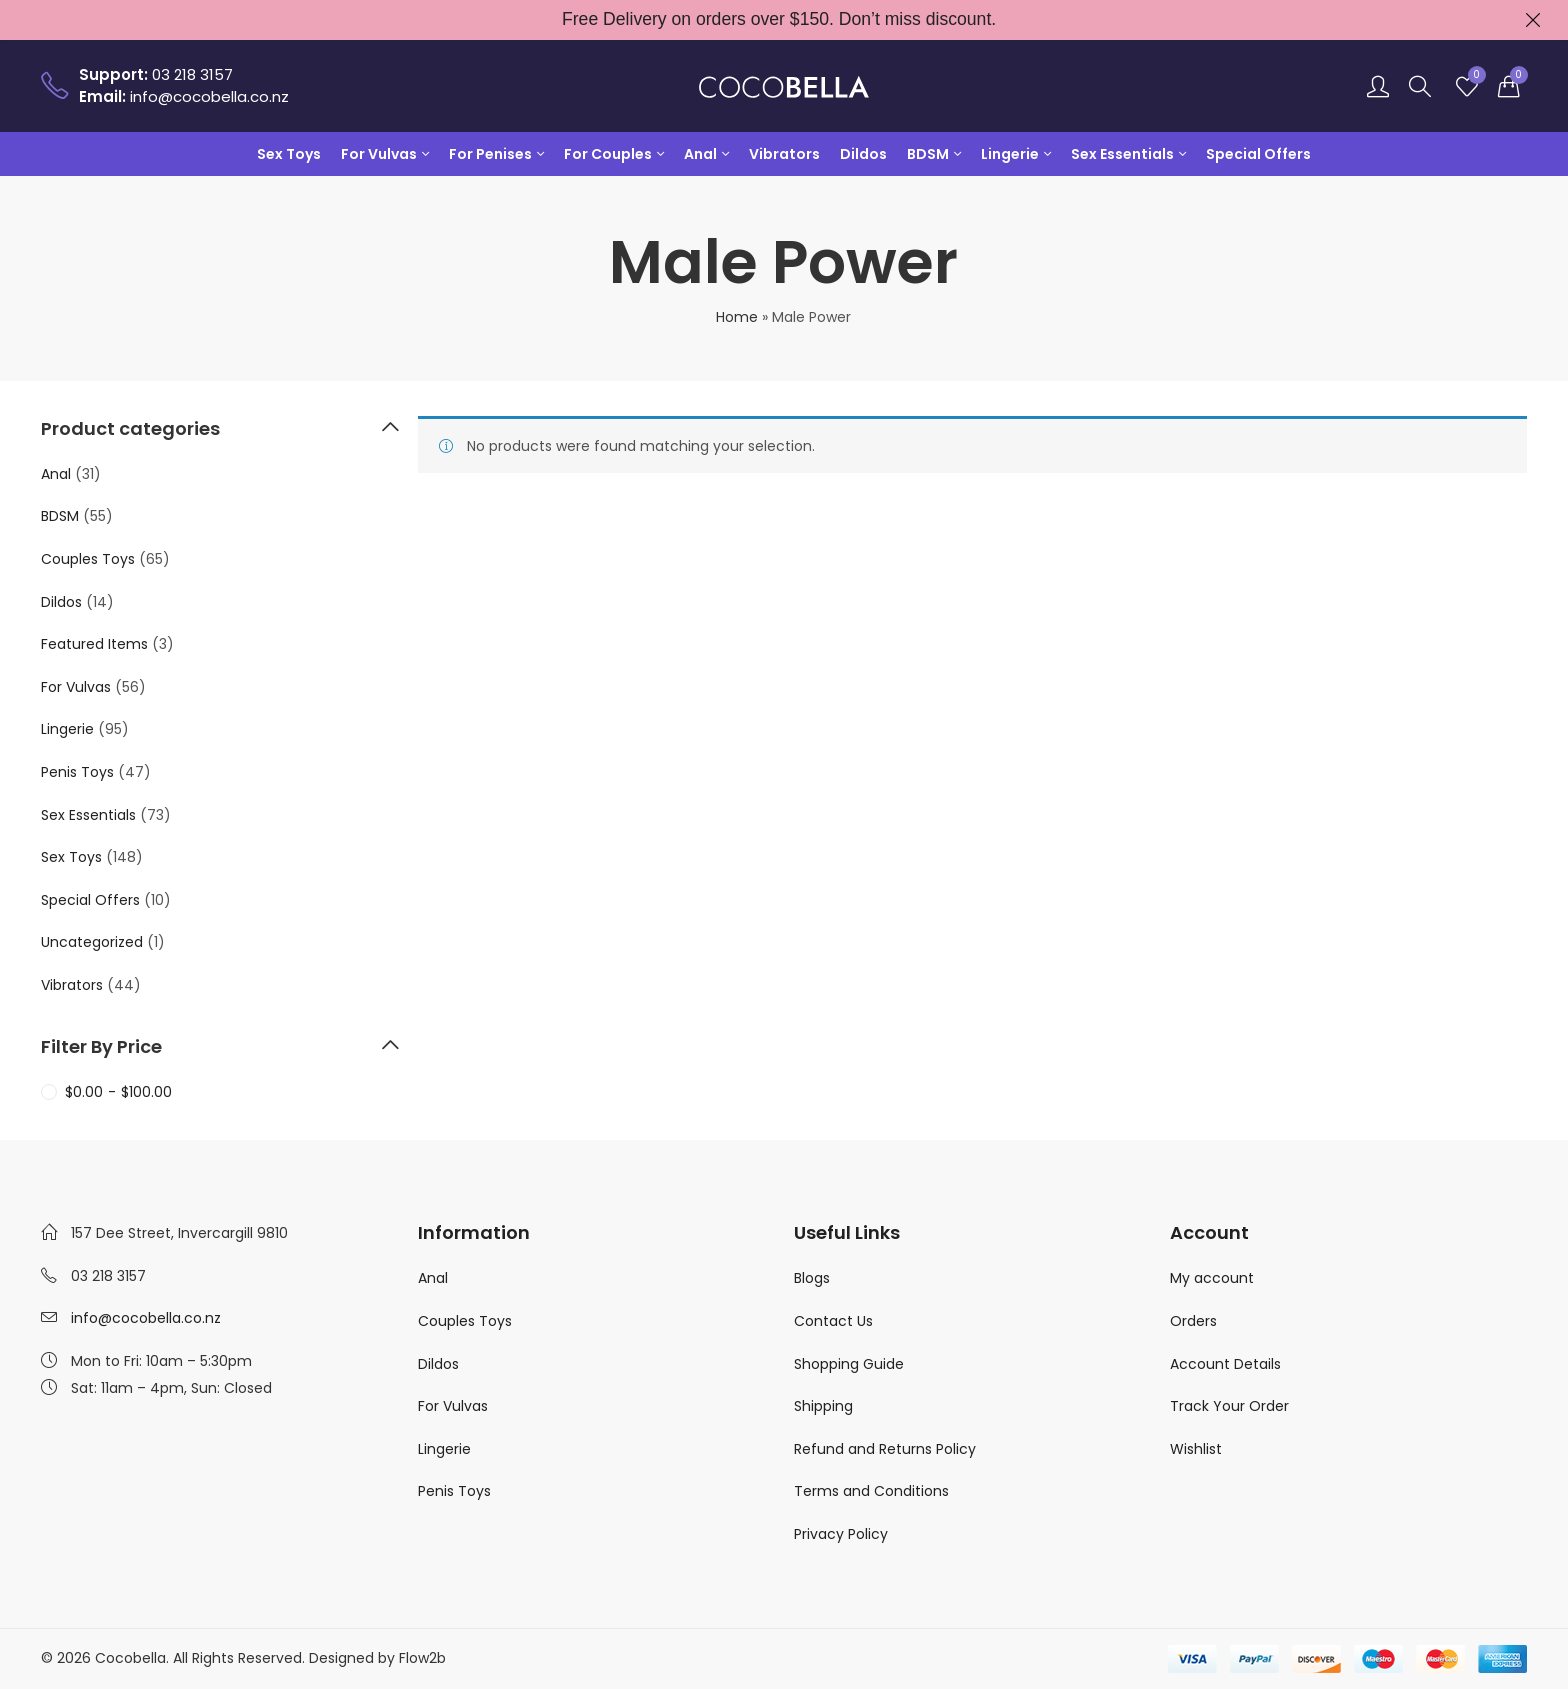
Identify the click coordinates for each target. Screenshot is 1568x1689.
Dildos (61, 602)
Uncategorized (92, 942)
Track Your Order (1229, 1406)
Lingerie (67, 729)
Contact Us (833, 1321)
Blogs (812, 1278)
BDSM (60, 516)
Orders (1193, 1321)
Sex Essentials (88, 815)
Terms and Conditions (871, 1491)
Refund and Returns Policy (885, 1449)
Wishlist (1196, 1449)
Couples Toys (88, 559)
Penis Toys (77, 772)
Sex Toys (71, 857)
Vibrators (72, 985)
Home (737, 317)
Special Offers (90, 900)
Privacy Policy (841, 1534)
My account (1212, 1278)
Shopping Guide (849, 1364)
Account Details (1225, 1364)
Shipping (823, 1406)
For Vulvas (76, 687)
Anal (56, 474)
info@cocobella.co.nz (146, 1318)
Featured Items (94, 644)
